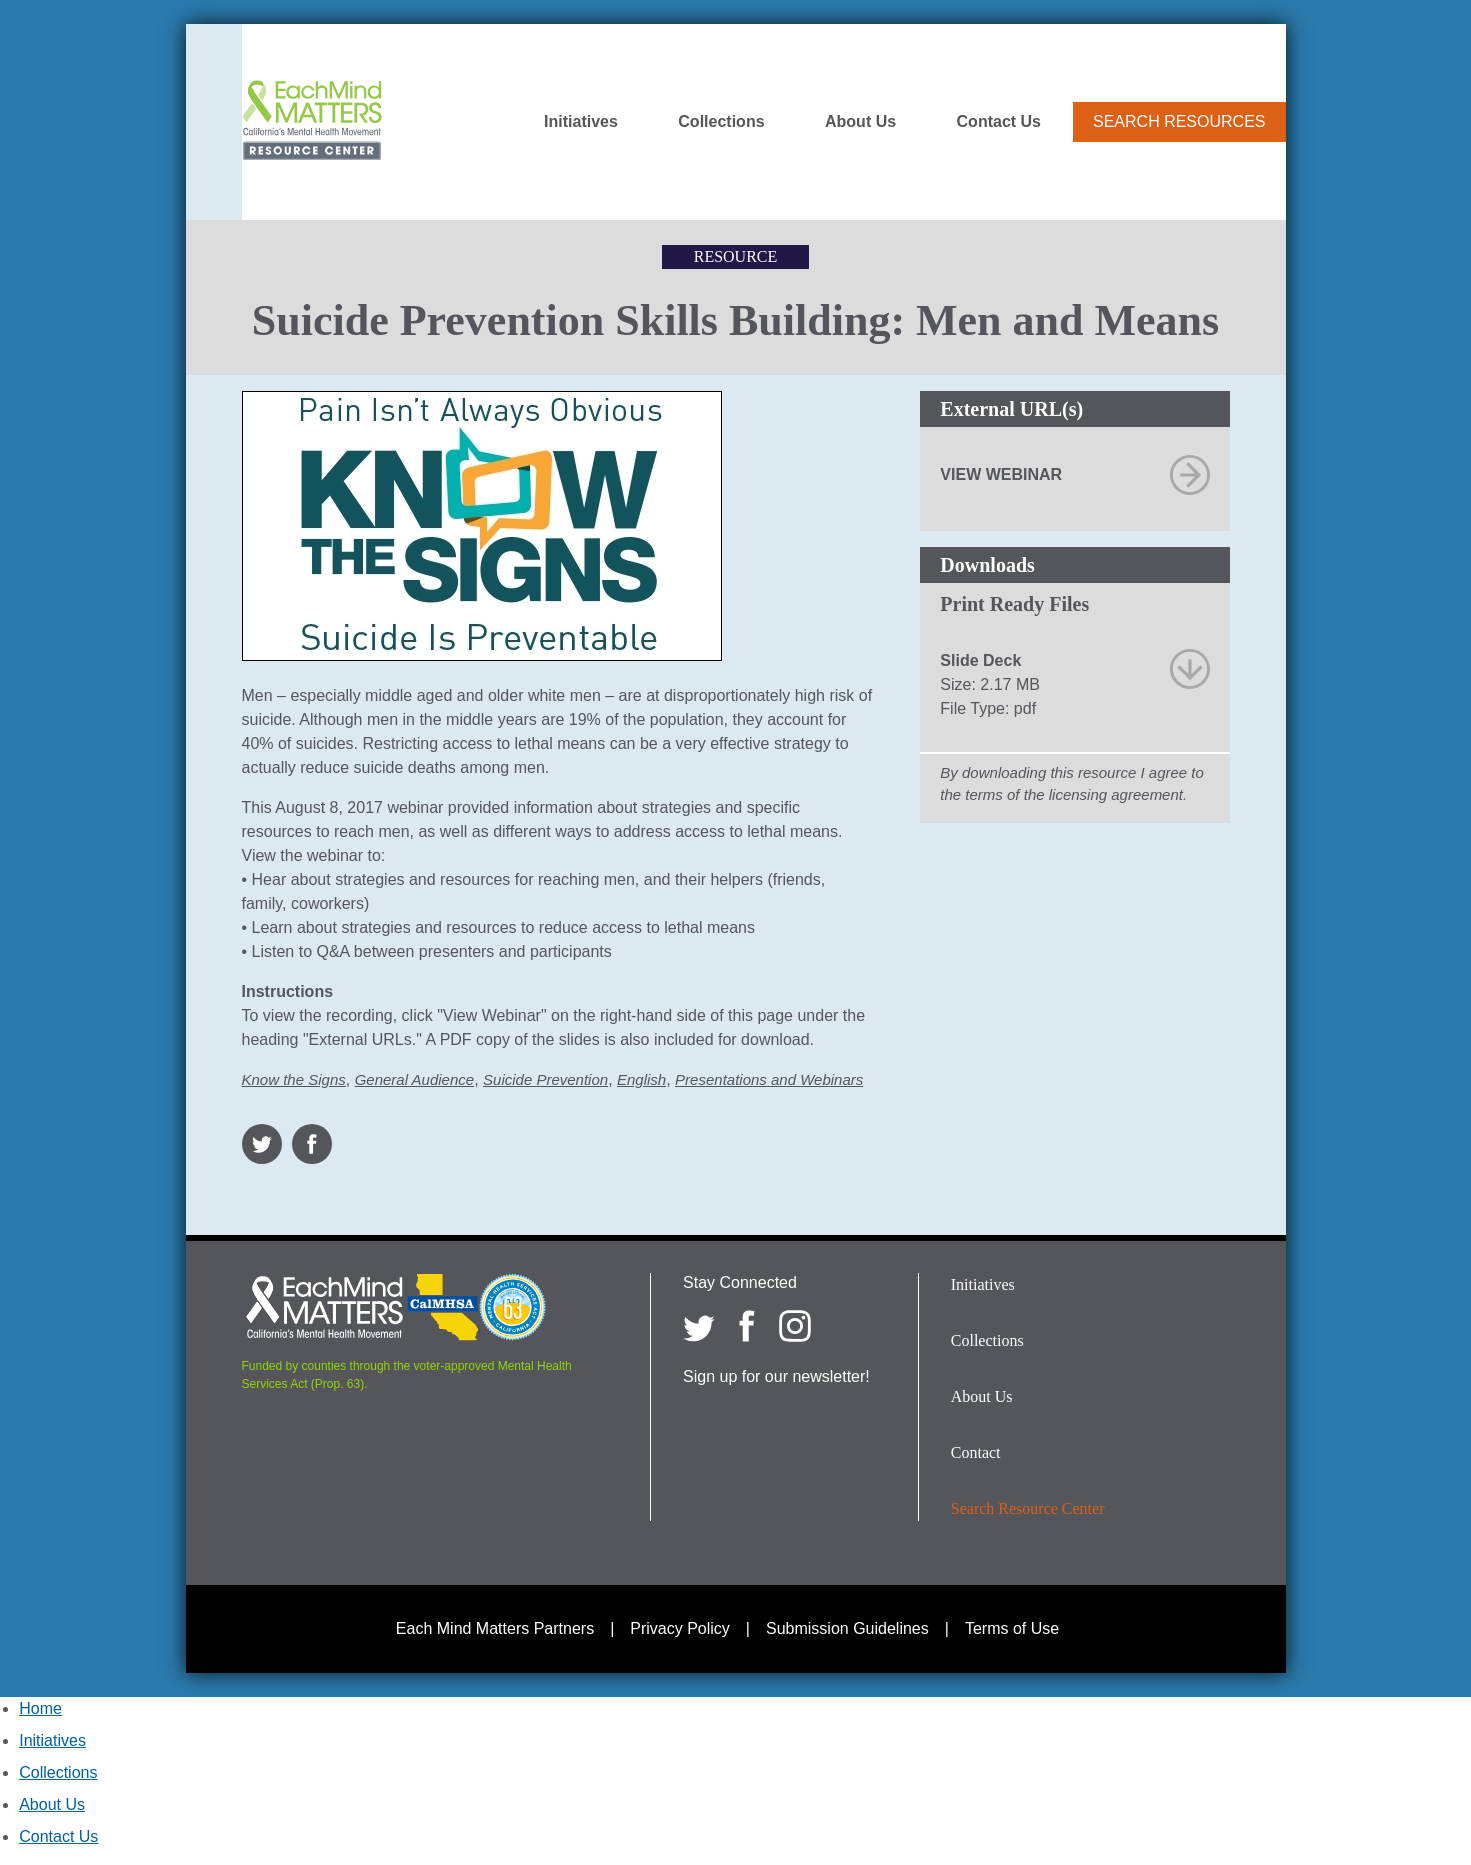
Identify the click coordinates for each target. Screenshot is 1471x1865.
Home (40, 1708)
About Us (860, 122)
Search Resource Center (1028, 1508)
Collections (721, 122)
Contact (976, 1452)
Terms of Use (1012, 1628)
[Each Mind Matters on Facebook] (747, 1326)
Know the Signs (294, 1079)
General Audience (415, 1079)
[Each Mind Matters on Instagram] (795, 1326)
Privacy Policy (680, 1628)
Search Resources (1179, 121)
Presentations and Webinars (769, 1079)
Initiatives (581, 122)
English (641, 1079)
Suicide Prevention (545, 1079)
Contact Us (999, 122)
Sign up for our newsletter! (776, 1376)
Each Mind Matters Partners (495, 1628)
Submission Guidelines (847, 1628)
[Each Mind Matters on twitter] (699, 1326)
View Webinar (1001, 474)
